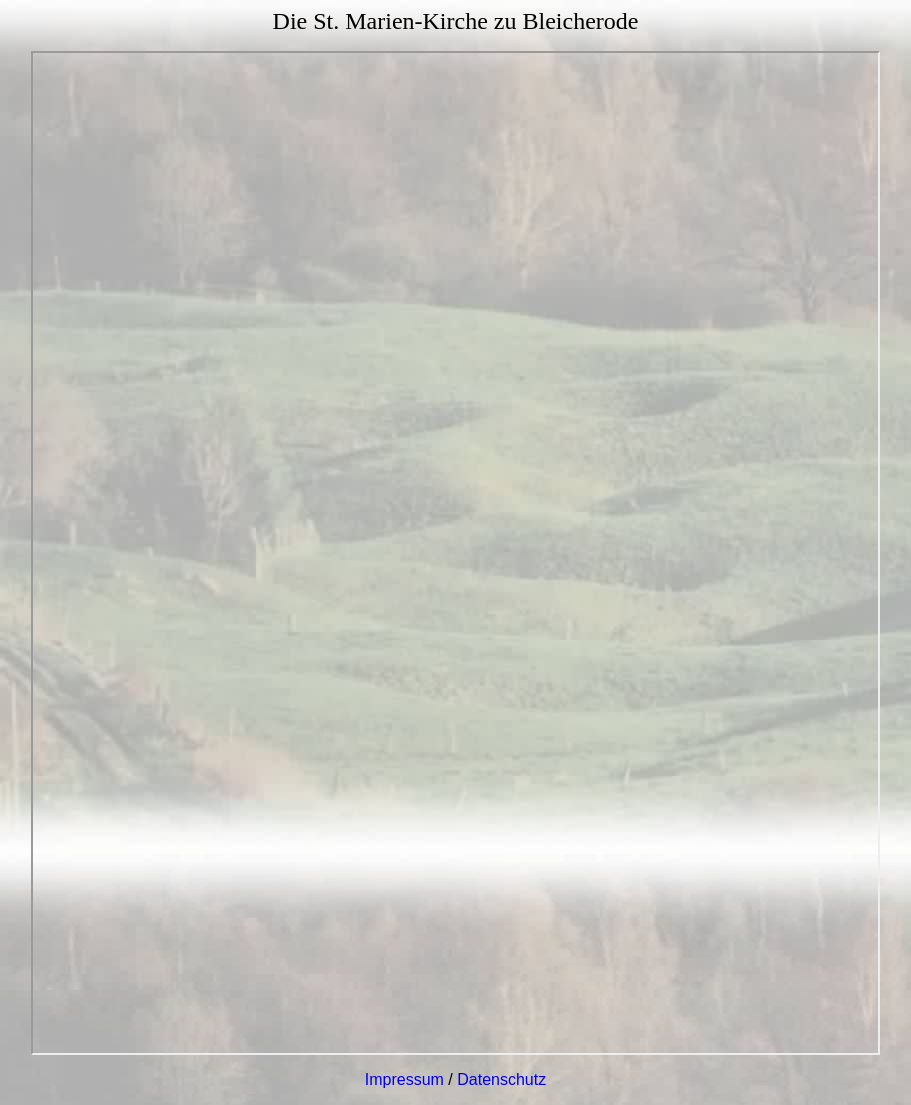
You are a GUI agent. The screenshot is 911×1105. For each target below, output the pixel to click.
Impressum (404, 1079)
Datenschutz (501, 1079)
